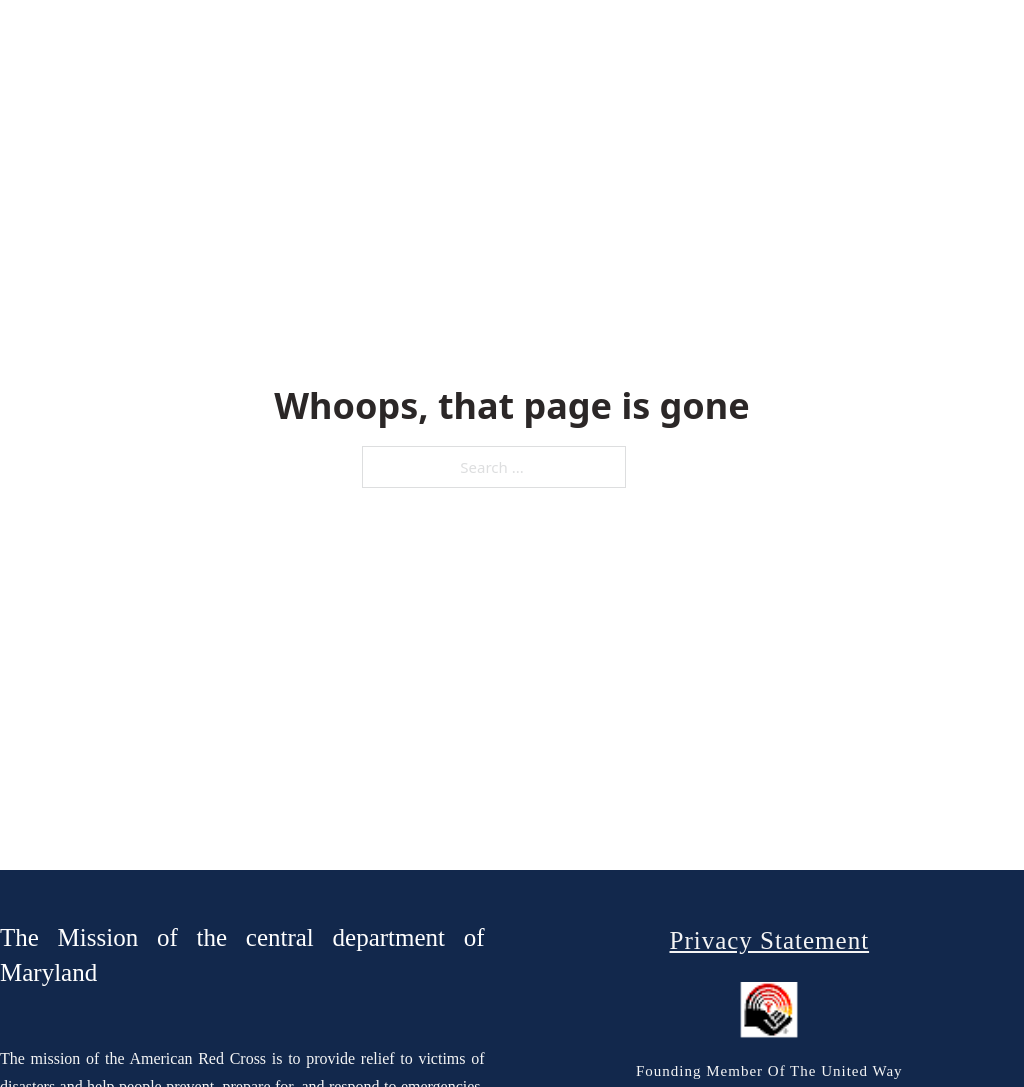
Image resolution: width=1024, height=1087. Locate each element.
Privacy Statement (769, 940)
